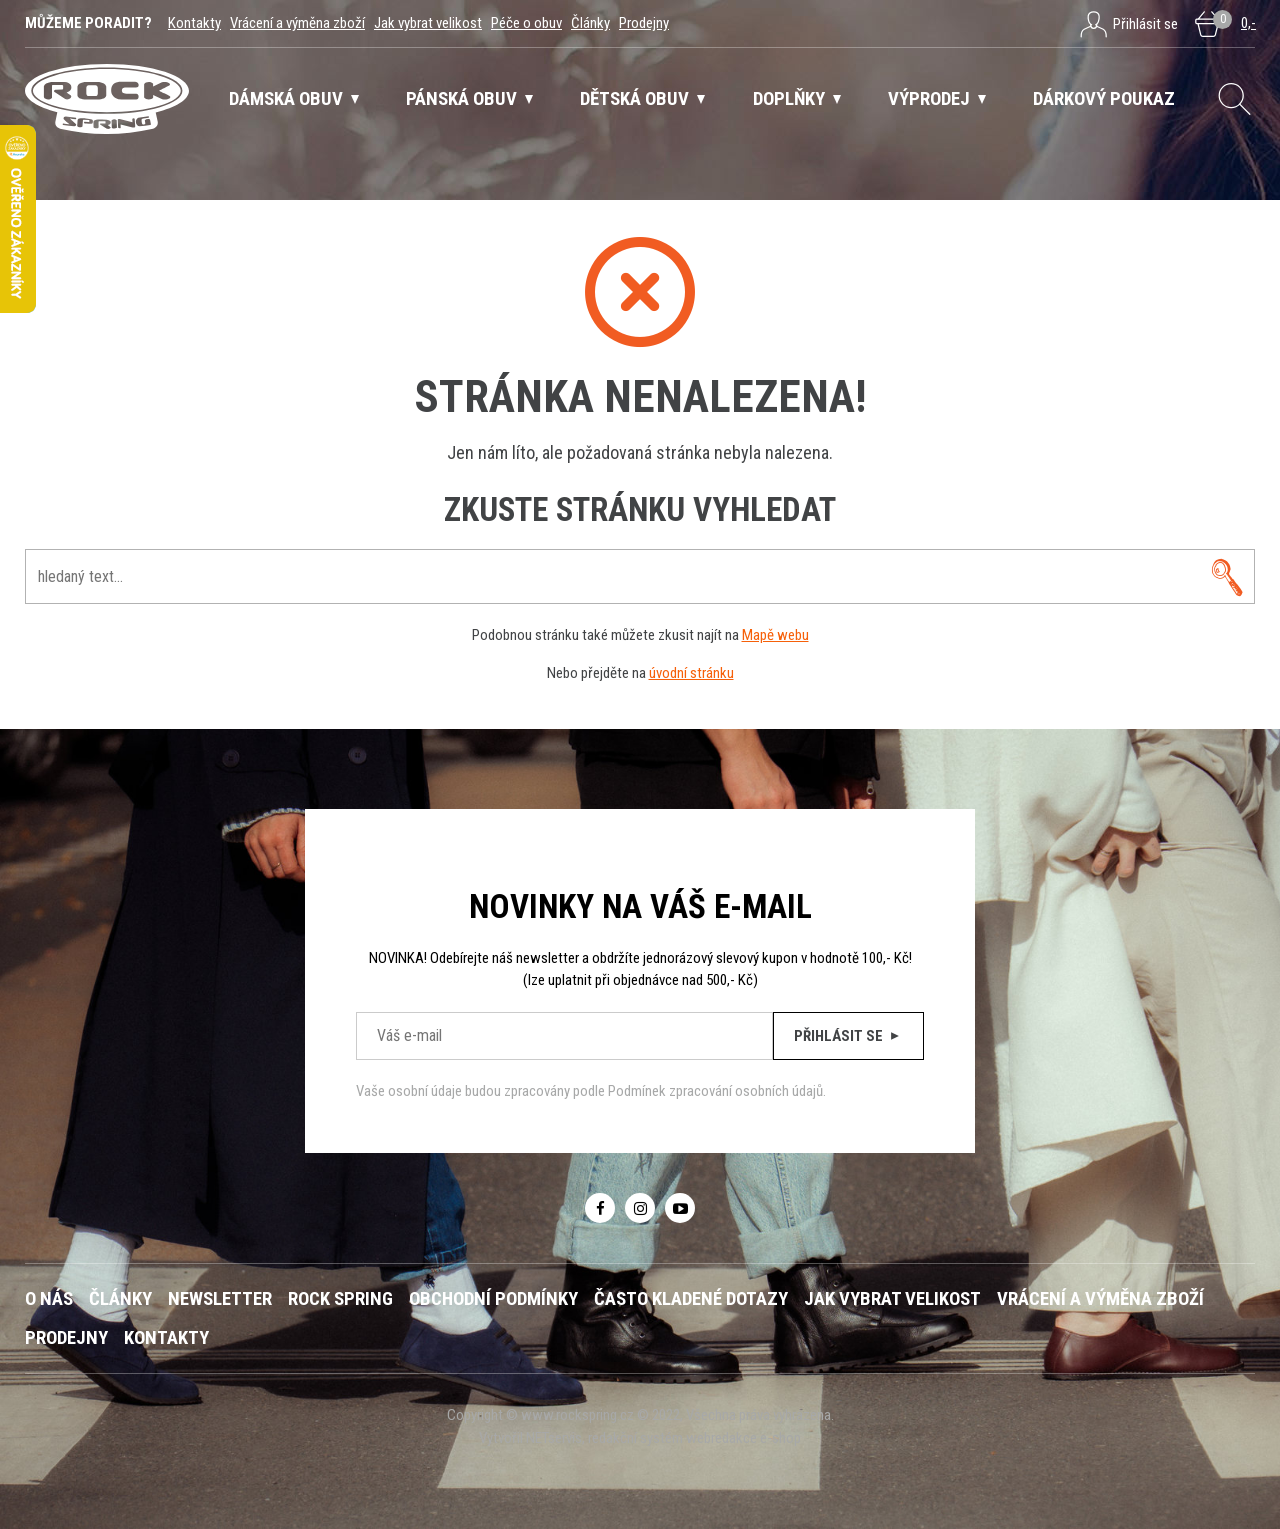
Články (590, 23)
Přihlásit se (848, 1036)
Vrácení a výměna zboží (297, 23)
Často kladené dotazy (691, 1299)
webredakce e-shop (743, 1438)
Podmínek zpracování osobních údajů (715, 1091)
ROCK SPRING (340, 1299)
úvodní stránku (691, 673)
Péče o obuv (526, 23)
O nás (49, 1299)
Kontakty (194, 23)
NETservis (554, 1438)
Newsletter (220, 1299)
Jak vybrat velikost (428, 23)
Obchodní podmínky (493, 1299)
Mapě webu (775, 635)
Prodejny (644, 23)
